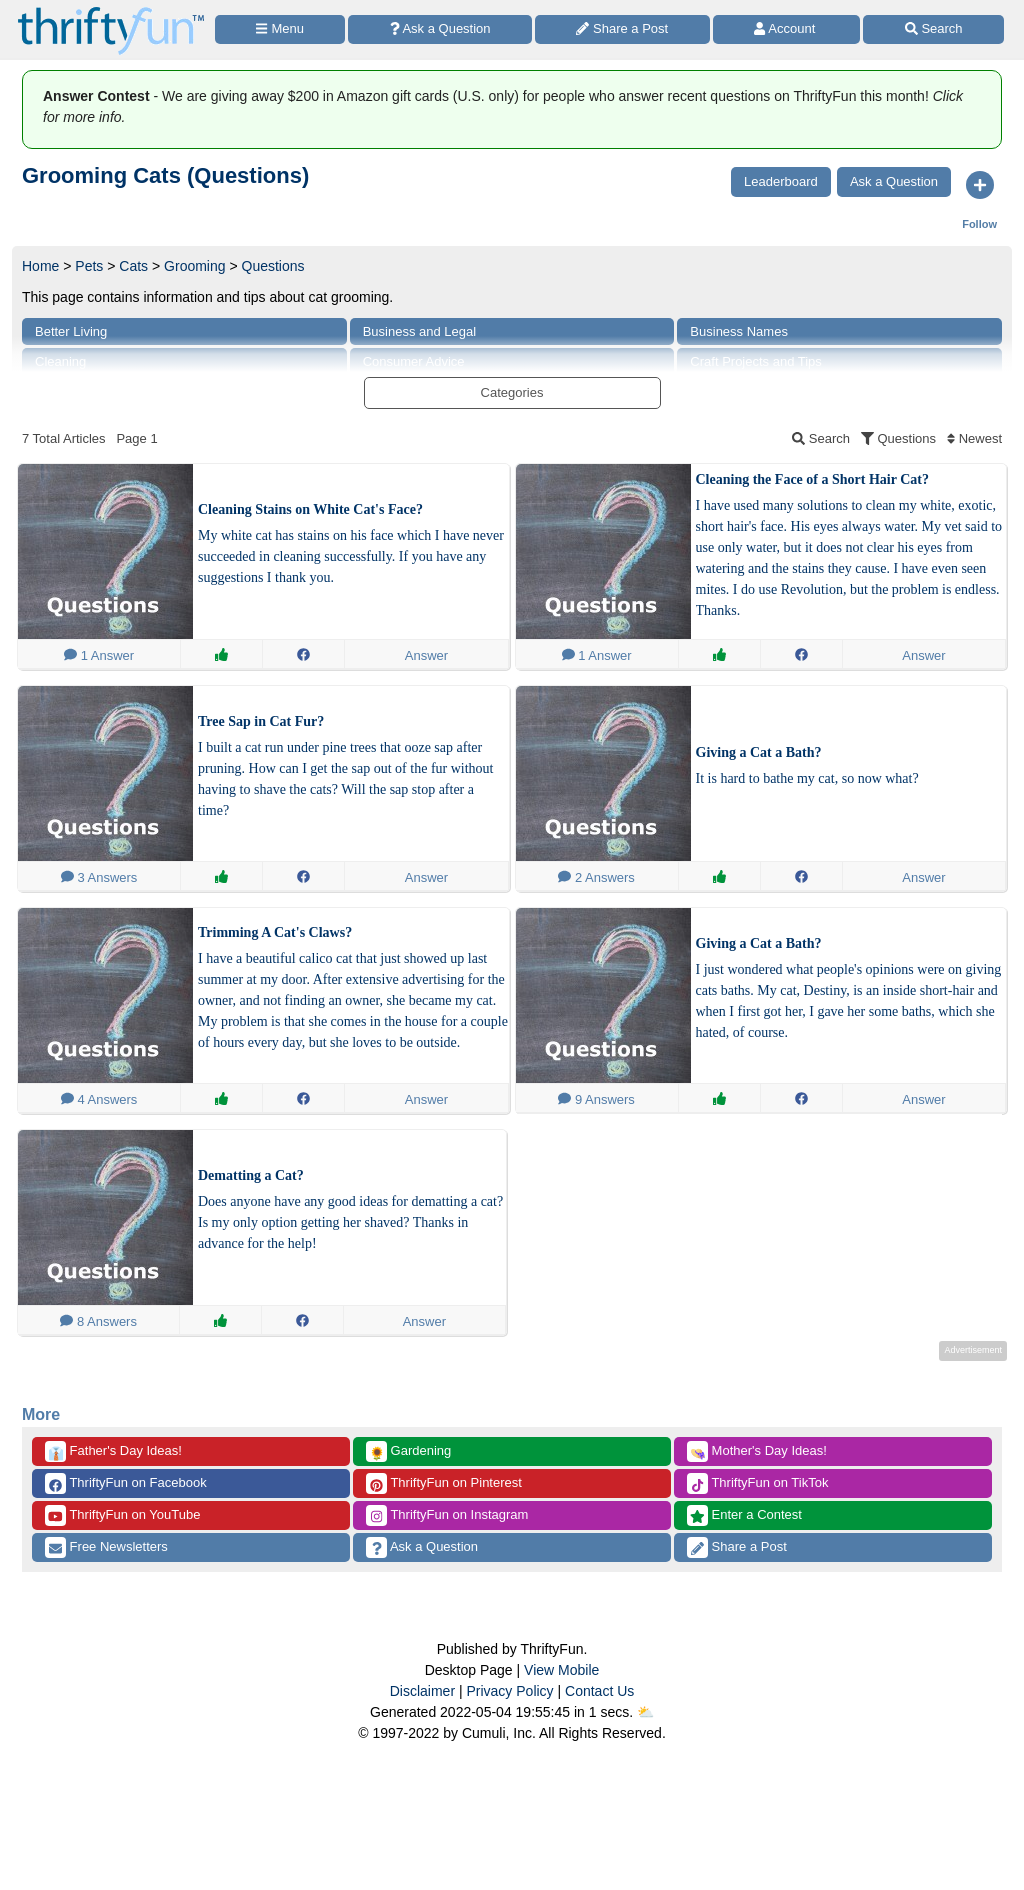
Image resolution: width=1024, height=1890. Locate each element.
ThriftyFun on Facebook (126, 1483)
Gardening (408, 1451)
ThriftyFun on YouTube (122, 1515)
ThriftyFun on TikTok (757, 1483)
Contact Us (599, 1691)
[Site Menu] (280, 29)
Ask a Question (422, 1547)
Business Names (739, 331)
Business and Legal (419, 331)
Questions (273, 266)
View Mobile (561, 1670)
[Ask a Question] (440, 29)
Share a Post (737, 1547)
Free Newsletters (106, 1547)
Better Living (71, 331)
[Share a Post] (622, 29)
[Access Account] (787, 29)
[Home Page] (111, 11)
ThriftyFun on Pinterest (444, 1483)
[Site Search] (933, 29)
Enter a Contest (744, 1515)
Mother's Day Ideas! (757, 1451)
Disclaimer (422, 1691)
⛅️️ (645, 1712)
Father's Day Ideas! (113, 1451)
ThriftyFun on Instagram (447, 1515)
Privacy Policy (509, 1691)
